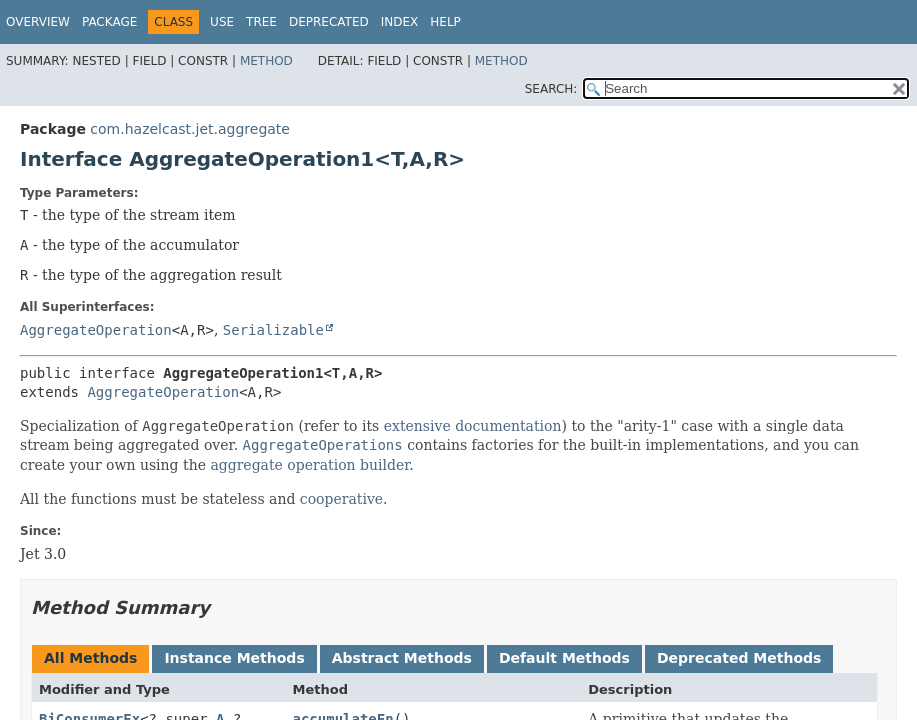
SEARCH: (551, 89)
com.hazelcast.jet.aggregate (190, 129)
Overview (38, 22)
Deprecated (329, 22)
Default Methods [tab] (564, 658)
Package (109, 22)
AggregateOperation (96, 330)
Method (266, 61)
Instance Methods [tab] (234, 658)
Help (445, 22)
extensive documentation (473, 426)
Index (400, 22)
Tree (261, 22)
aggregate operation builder (309, 465)
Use (222, 22)
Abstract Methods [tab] (402, 658)
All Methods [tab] (90, 658)
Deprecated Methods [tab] (739, 658)
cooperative (341, 499)
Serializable (273, 330)
